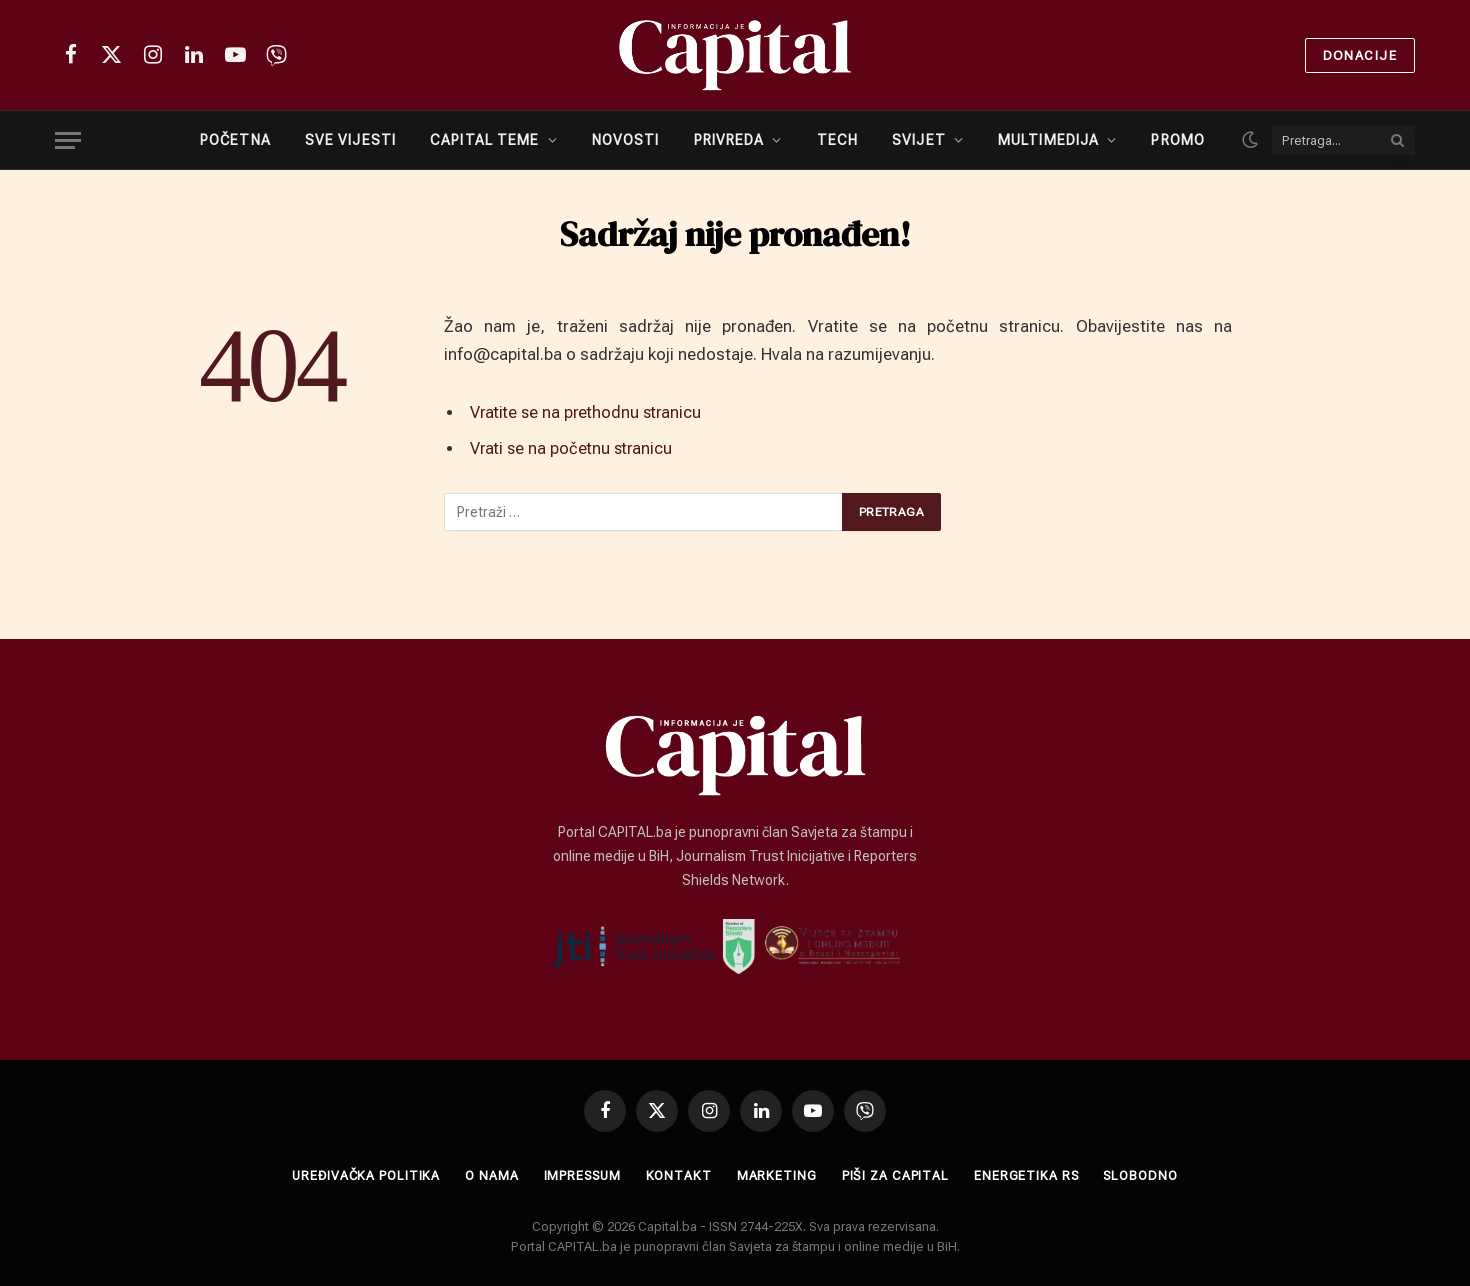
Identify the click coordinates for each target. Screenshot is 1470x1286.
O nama (488, 1175)
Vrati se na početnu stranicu (574, 448)
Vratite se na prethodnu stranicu (590, 412)
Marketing (777, 1175)
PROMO (1178, 140)
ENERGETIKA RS (1030, 1175)
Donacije (1360, 55)
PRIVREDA (729, 140)
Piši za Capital (897, 1175)
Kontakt (679, 1175)
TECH (837, 140)
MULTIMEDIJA (1048, 140)
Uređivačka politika (360, 1175)
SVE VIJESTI (350, 140)
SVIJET (919, 140)
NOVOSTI (626, 140)
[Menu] (68, 140)
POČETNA (235, 140)
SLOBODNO (1147, 1175)
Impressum (581, 1175)
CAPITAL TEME (484, 140)
